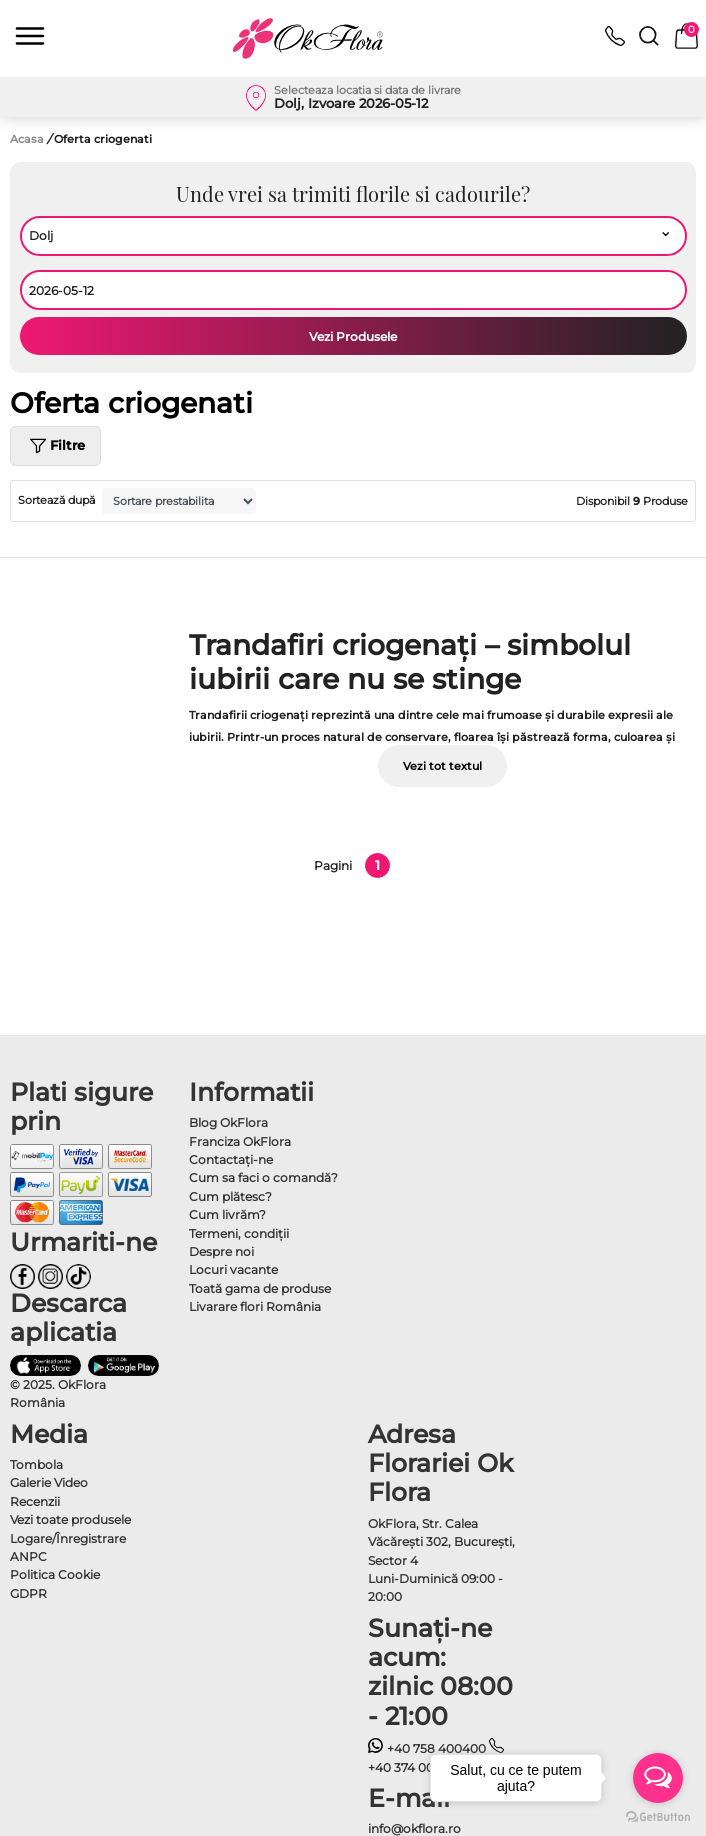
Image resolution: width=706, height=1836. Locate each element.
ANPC (28, 1556)
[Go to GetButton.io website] (658, 1816)
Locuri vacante (233, 1269)
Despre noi (221, 1251)
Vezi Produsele (353, 336)
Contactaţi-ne (231, 1159)
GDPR (28, 1593)
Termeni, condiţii (239, 1233)
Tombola (36, 1464)
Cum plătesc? (230, 1196)
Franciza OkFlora (240, 1141)
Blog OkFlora (228, 1122)
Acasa (27, 139)
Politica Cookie (55, 1574)
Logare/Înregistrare (68, 1538)
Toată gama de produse (260, 1288)
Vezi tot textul (442, 766)
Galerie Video (49, 1482)
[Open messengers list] (658, 1778)
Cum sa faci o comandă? (263, 1177)
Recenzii (35, 1501)
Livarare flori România (255, 1306)
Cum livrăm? (227, 1214)
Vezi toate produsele (70, 1519)
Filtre (55, 446)
